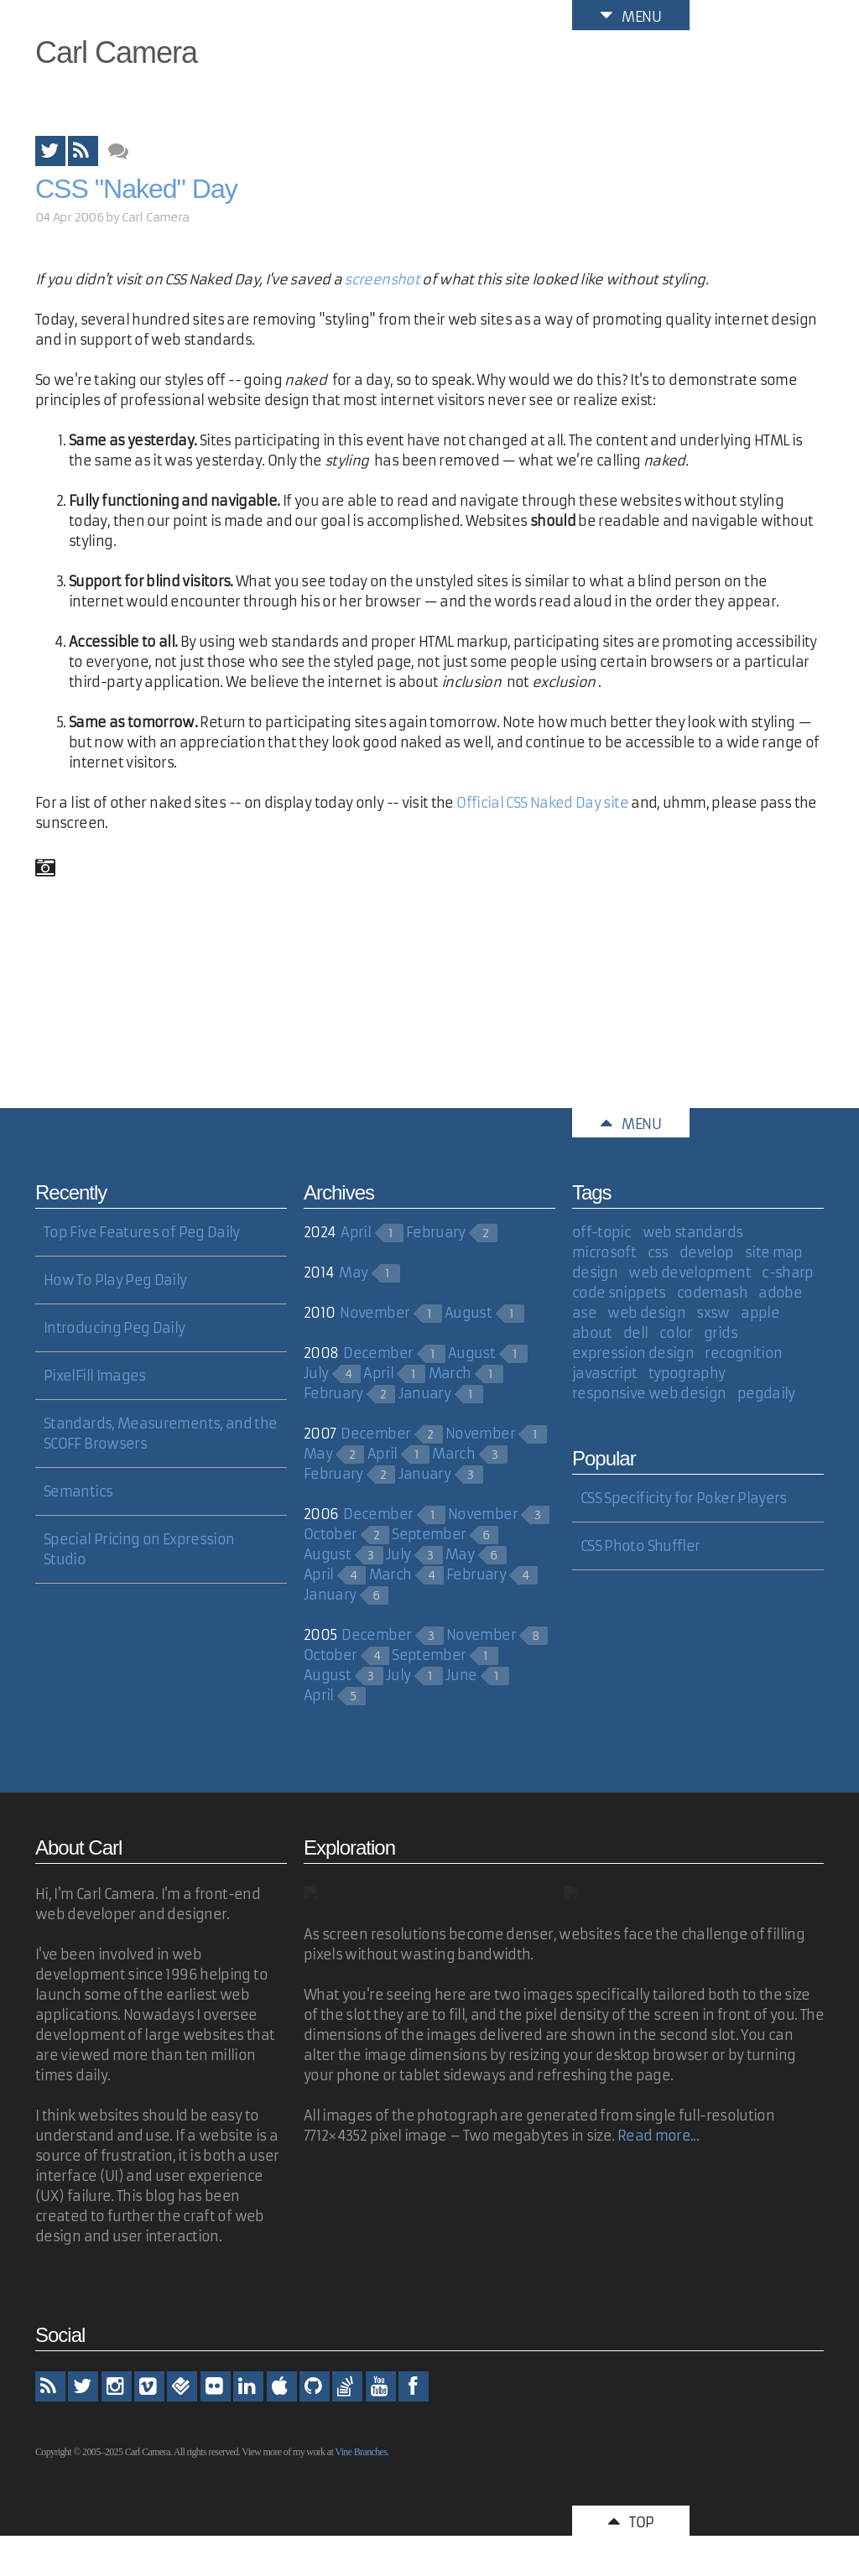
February (436, 1232)
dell (635, 1332)
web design (646, 1312)
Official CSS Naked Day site (542, 802)
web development (689, 1272)
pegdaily (766, 1393)
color (676, 1332)
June (460, 1675)
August (468, 1312)
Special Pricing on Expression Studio (139, 1549)
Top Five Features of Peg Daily (142, 1232)
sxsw (712, 1312)
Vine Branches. (361, 2452)
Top (630, 2521)
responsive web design (649, 1393)
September (429, 1534)
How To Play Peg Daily (115, 1280)
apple (760, 1312)
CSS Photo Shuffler (640, 1546)
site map (774, 1252)
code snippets (619, 1292)
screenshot (381, 279)
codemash (712, 1292)
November (374, 1312)
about (592, 1332)
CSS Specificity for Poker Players (683, 1498)
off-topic (601, 1232)
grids (720, 1332)
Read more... (658, 2135)
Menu (631, 15)
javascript (605, 1373)
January (424, 1393)
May (353, 1272)
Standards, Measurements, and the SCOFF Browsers (161, 1433)
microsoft (604, 1252)
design (594, 1272)
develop (706, 1252)
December (378, 1353)
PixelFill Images (95, 1375)
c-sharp (788, 1272)
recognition (743, 1353)
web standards (693, 1232)
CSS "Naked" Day (136, 189)
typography (687, 1373)
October (330, 1534)
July (316, 1373)
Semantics (78, 1491)
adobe (780, 1292)
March (450, 1373)
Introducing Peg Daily (114, 1327)
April (356, 1232)
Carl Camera (116, 52)
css (658, 1252)
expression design (633, 1353)
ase (584, 1312)
